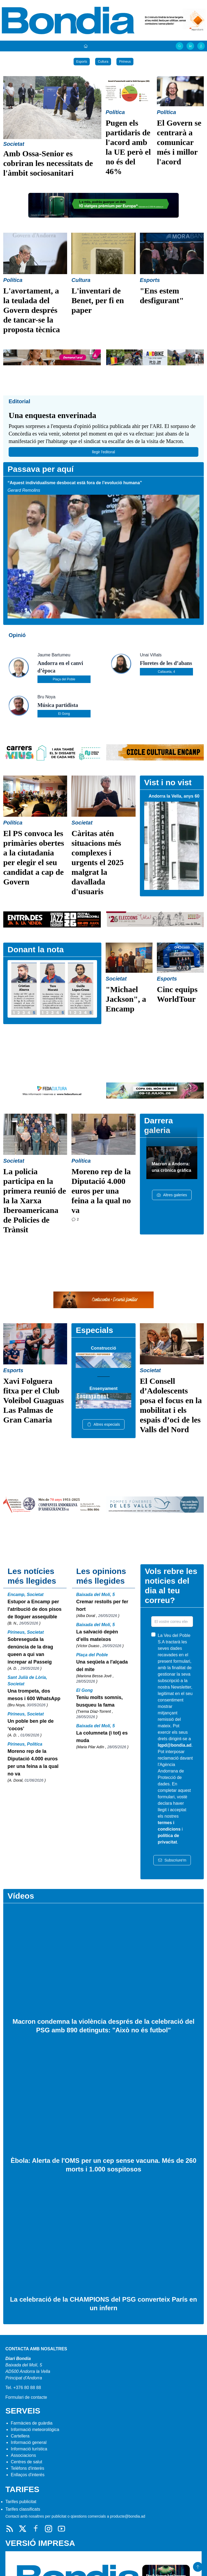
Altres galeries (172, 1195)
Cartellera (20, 2436)
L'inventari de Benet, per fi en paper (97, 300)
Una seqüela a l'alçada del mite (102, 1665)
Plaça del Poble (64, 679)
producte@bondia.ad (127, 2516)
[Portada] (85, 46)
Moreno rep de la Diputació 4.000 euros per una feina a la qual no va (101, 1191)
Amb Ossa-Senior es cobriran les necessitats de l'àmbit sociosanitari (48, 163)
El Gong (64, 714)
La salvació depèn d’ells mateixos (97, 1635)
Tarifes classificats (22, 2509)
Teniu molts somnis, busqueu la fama (99, 1701)
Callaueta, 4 (166, 672)
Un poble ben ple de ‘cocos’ (31, 1724)
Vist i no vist (168, 782)
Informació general (29, 2442)
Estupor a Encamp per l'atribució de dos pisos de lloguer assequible (34, 1609)
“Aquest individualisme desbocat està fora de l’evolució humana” (75, 482)
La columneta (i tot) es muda (102, 1736)
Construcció (103, 1348)
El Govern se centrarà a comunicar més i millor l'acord (179, 142)
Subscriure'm (172, 1860)
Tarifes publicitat (20, 2501)
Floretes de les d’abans (166, 663)
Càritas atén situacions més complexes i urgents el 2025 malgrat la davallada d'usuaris (97, 862)
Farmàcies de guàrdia (32, 2423)
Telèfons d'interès (27, 2468)
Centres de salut (26, 2462)
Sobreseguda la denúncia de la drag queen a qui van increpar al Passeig (30, 1651)
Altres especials (103, 1424)
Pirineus (125, 61)
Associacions (23, 2455)
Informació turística (29, 2449)
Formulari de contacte (26, 2397)
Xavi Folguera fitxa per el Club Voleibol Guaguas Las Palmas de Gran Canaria (33, 1400)
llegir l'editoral (103, 452)
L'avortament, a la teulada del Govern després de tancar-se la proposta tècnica (31, 310)
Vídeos (21, 1895)
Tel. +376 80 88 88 (23, 2387)
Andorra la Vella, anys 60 (174, 796)
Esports (81, 61)
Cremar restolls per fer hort (102, 1605)
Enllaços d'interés (27, 2474)
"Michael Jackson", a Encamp (126, 999)
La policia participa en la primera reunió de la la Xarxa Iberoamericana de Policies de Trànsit (34, 1200)
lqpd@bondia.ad (174, 1745)
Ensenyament (103, 1388)
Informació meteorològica (35, 2429)
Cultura (103, 61)
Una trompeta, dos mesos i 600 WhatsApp (34, 1694)
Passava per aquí (41, 469)
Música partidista (57, 705)
